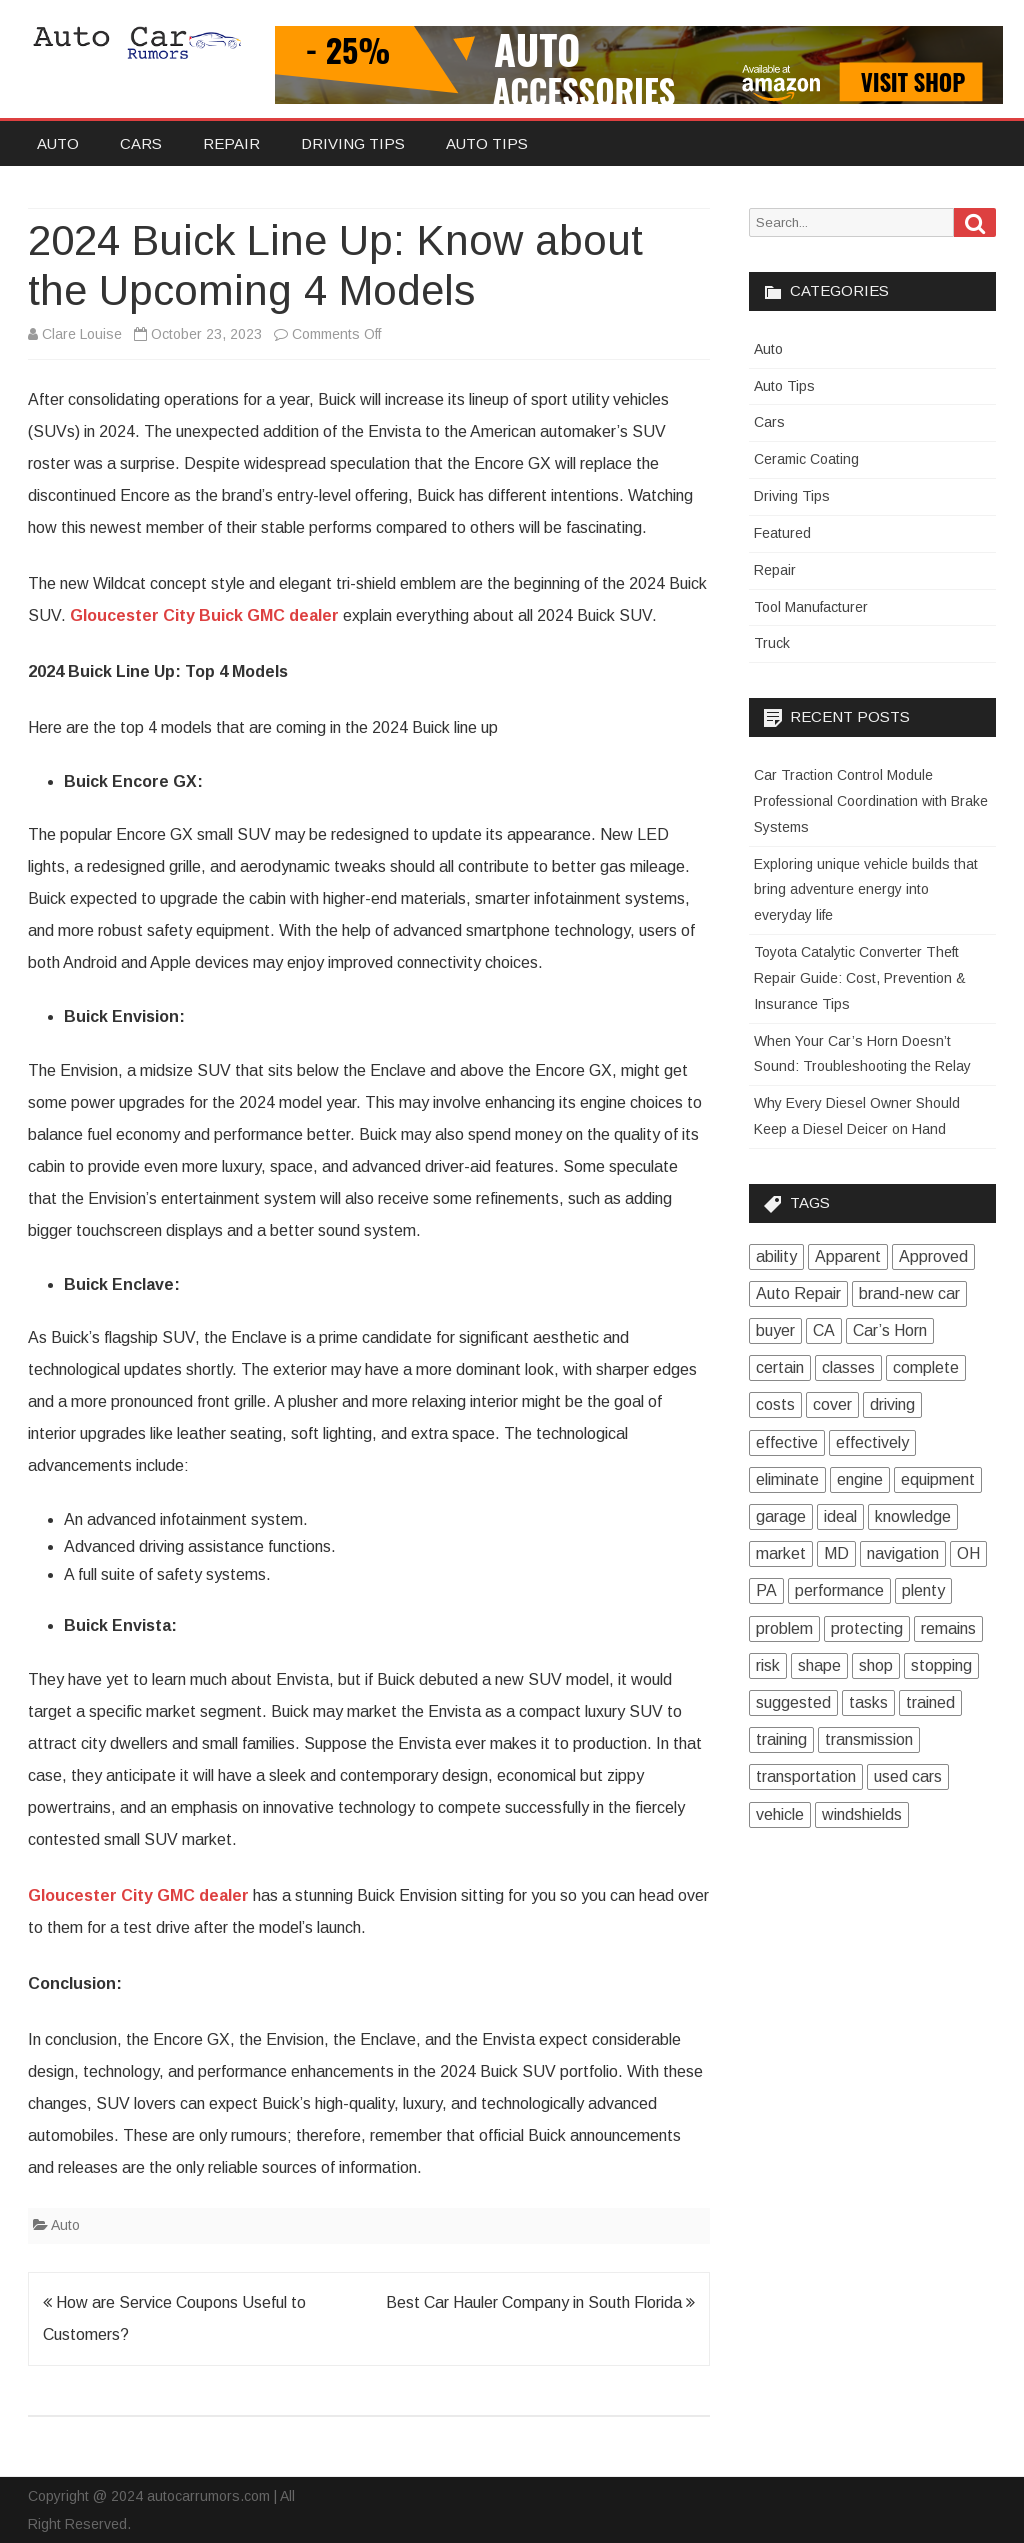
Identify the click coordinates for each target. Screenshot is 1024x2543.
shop (876, 1665)
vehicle (780, 1814)
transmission (869, 1739)
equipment (938, 1479)
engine (860, 1479)
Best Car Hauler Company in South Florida (540, 2302)
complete (926, 1367)
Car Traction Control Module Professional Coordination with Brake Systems (871, 801)
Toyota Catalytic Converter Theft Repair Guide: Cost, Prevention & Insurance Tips (860, 978)
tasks (868, 1702)
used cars (908, 1776)
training (781, 1739)
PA (766, 1590)
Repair (231, 143)
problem (784, 1628)
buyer (775, 1330)
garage (781, 1516)
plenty (923, 1590)
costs (775, 1404)
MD (836, 1553)
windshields (862, 1814)
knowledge (913, 1516)
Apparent (848, 1256)
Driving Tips (353, 143)
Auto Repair (798, 1293)
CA (824, 1330)
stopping (941, 1665)
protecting (867, 1628)
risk (768, 1665)
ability (776, 1256)
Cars (141, 143)
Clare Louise (82, 334)
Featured (782, 533)
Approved (933, 1256)
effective (787, 1442)
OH (968, 1553)
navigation (903, 1553)
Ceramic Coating (806, 459)
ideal (840, 1516)
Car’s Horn (890, 1330)
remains (948, 1628)
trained (930, 1702)
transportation (806, 1776)
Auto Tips (487, 143)
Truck (772, 643)
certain (780, 1367)
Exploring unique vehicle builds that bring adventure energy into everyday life (866, 890)
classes (848, 1367)
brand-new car (909, 1293)
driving (892, 1404)
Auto (58, 143)
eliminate (787, 1479)
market (781, 1553)
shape (819, 1665)
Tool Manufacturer (811, 607)
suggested (793, 1702)
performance (839, 1590)
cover (832, 1404)
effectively (872, 1442)
